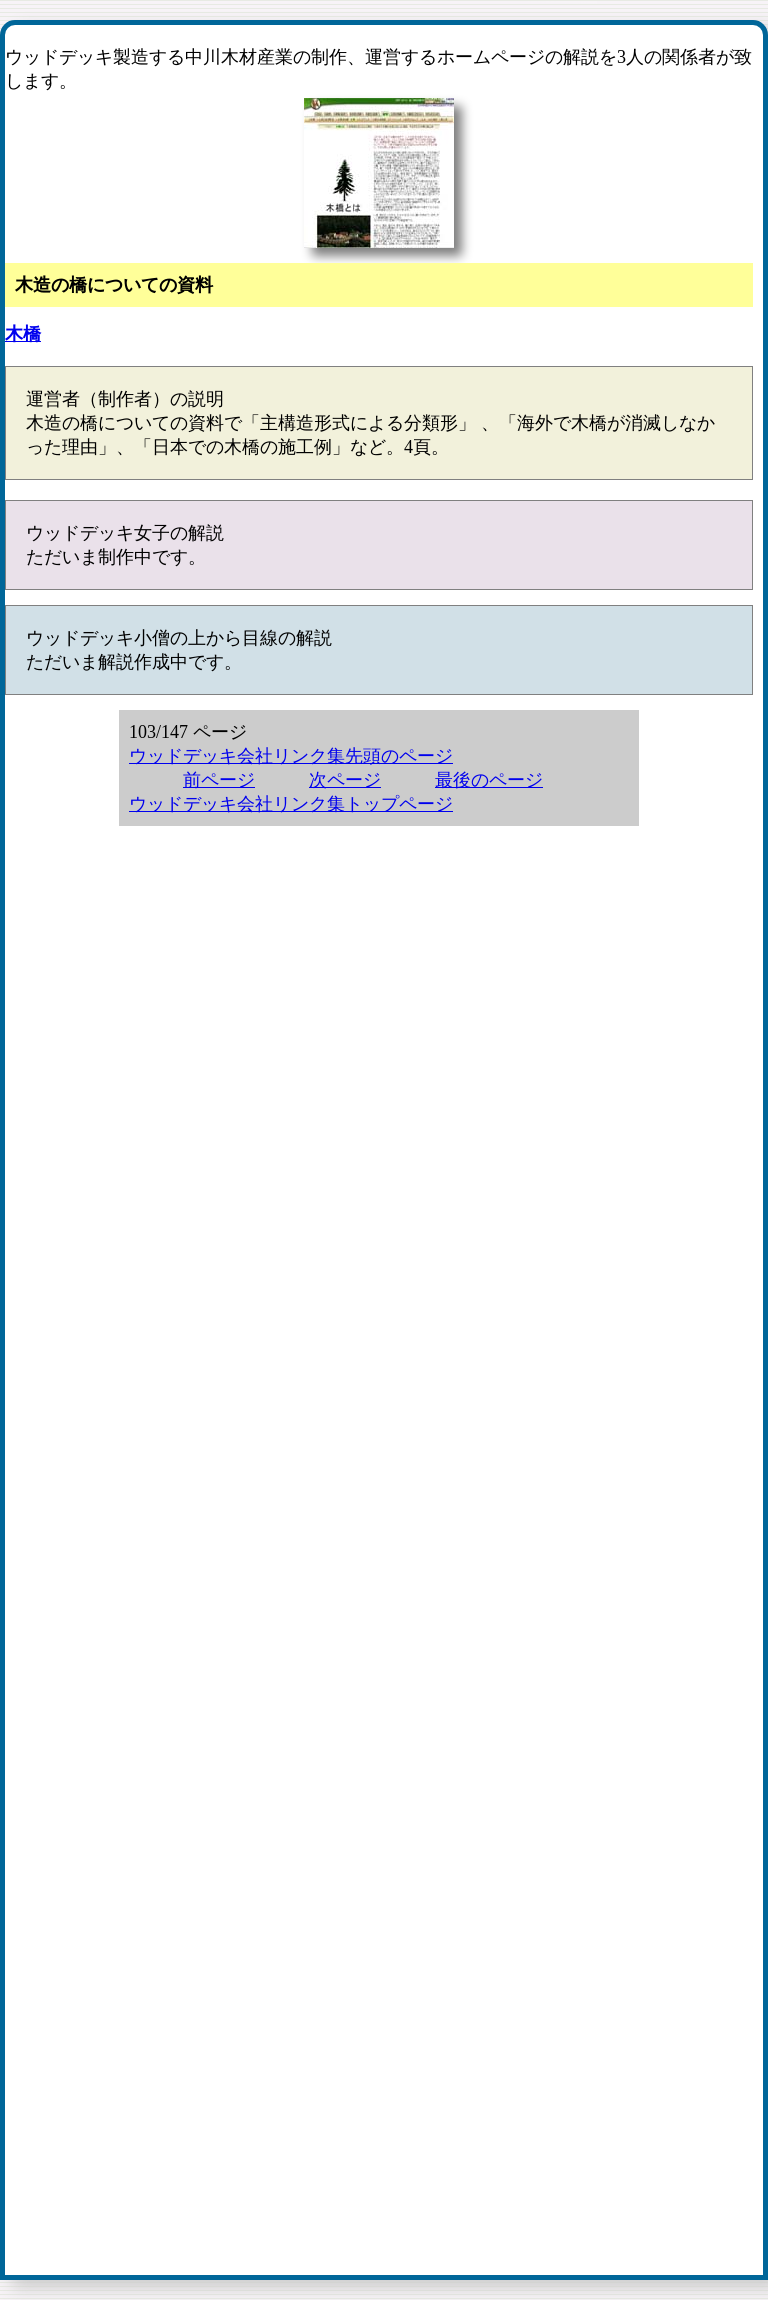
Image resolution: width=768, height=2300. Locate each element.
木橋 (23, 334)
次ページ (345, 780)
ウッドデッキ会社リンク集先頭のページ (291, 756)
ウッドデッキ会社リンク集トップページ (291, 804)
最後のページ (489, 780)
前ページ (219, 780)
